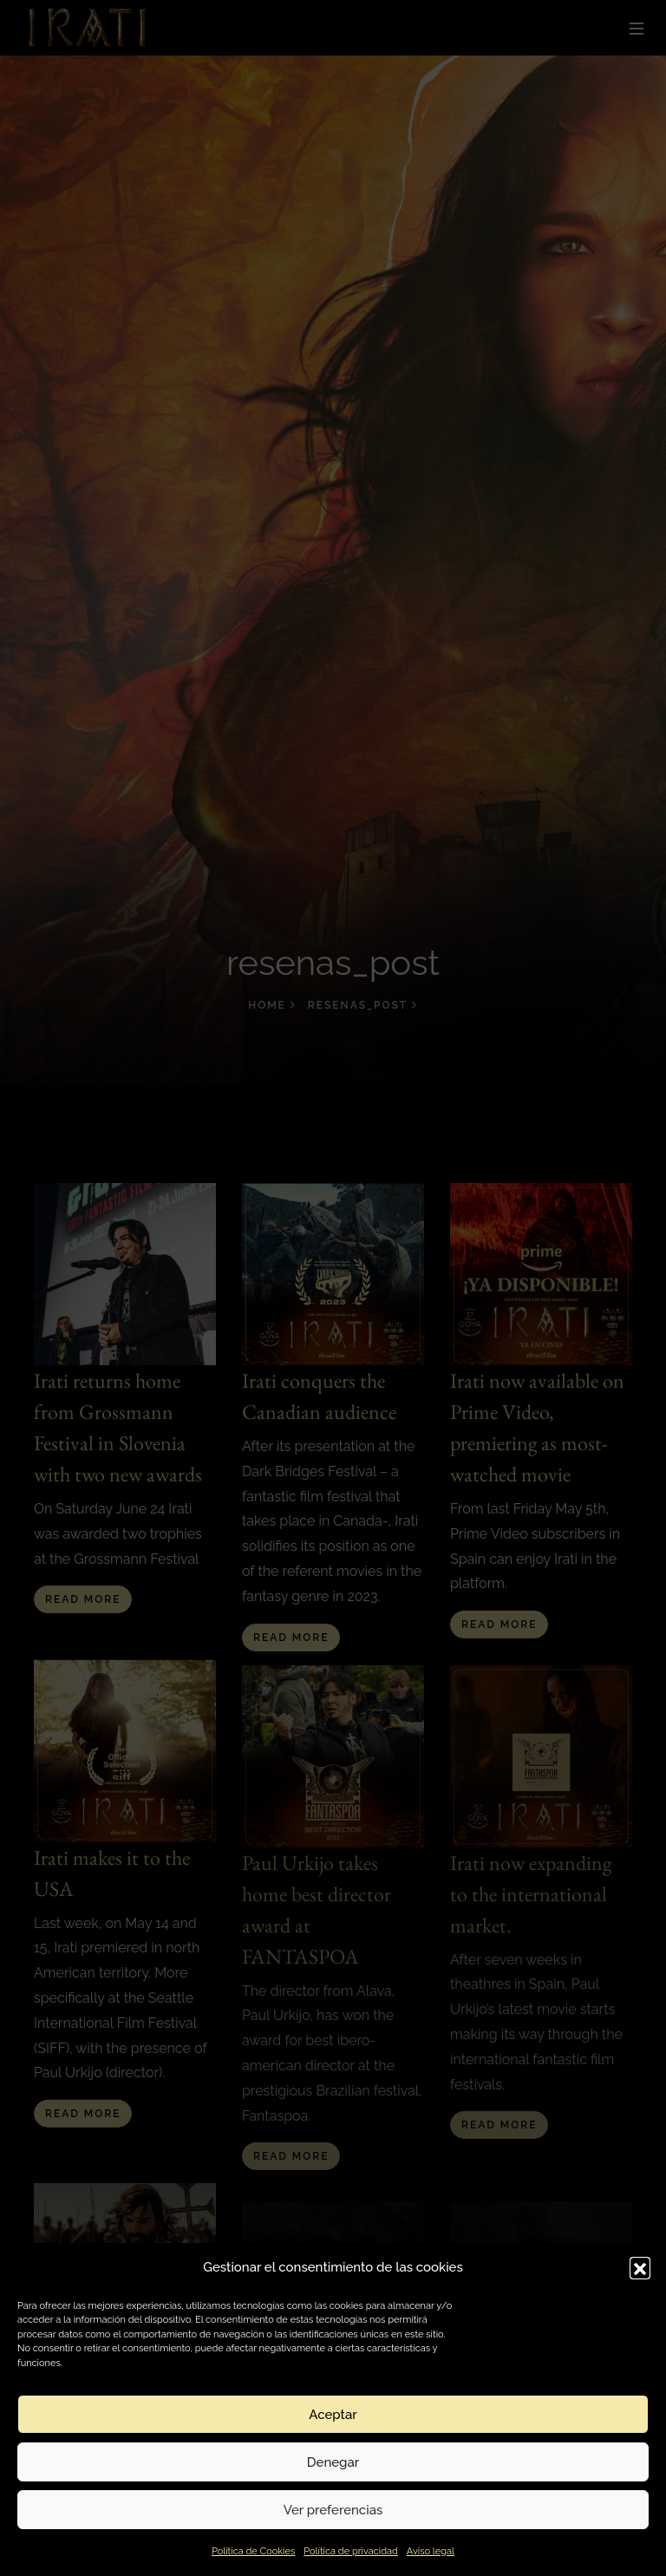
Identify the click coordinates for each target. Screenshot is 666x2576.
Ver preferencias (333, 2510)
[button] (640, 2267)
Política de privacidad (351, 2551)
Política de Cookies (253, 2551)
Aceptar (332, 2414)
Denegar (333, 2462)
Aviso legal (430, 2551)
